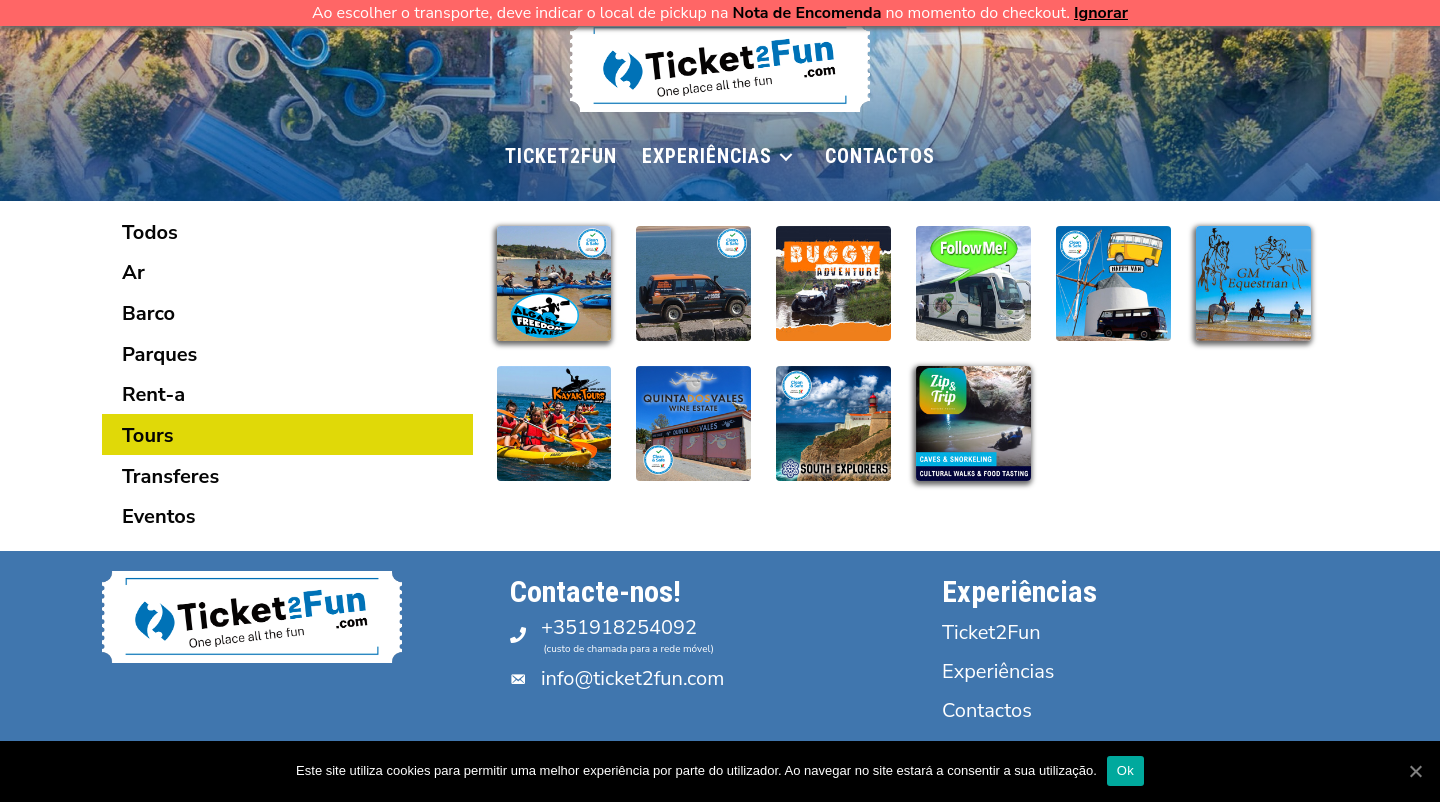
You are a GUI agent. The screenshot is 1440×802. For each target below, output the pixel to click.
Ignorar (1101, 13)
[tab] (287, 231)
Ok (1125, 770)
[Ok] (1415, 771)
